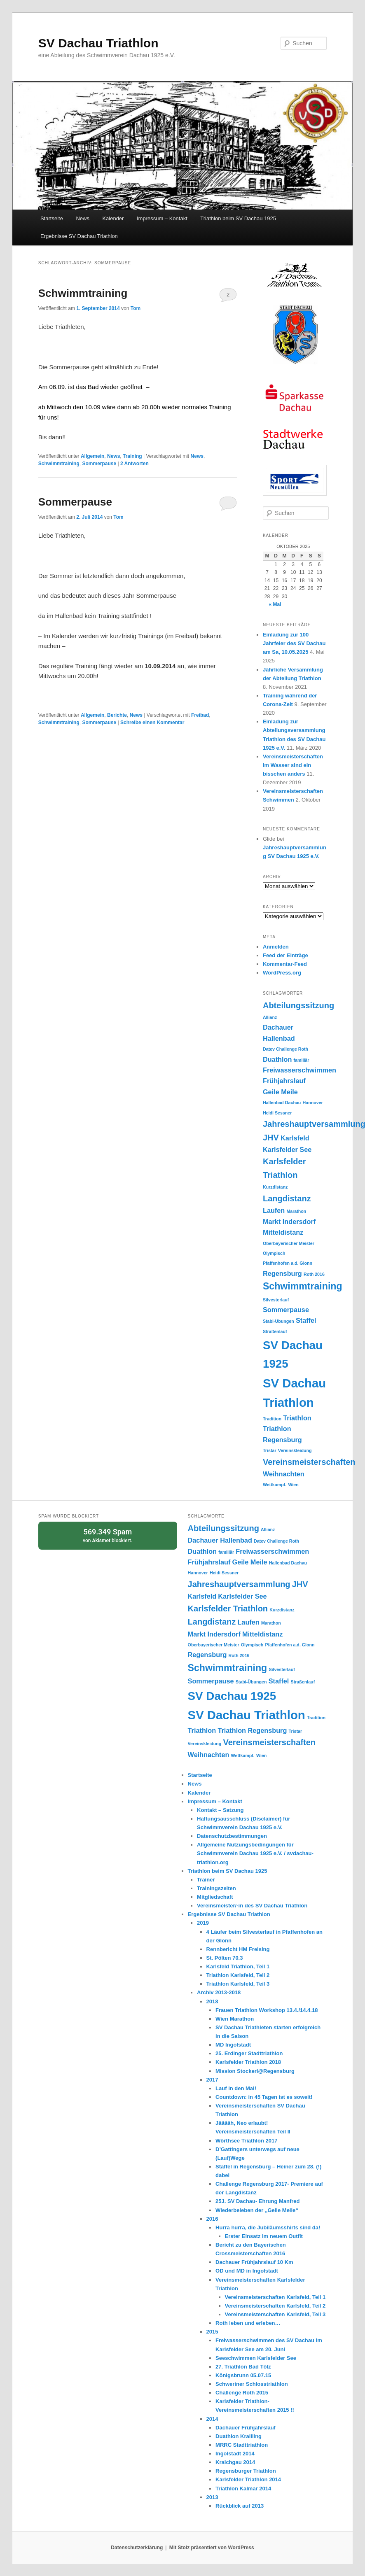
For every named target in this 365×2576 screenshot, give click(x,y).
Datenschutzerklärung (137, 2547)
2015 (212, 2332)
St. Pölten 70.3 (224, 1958)
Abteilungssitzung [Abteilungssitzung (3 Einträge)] (298, 1005)
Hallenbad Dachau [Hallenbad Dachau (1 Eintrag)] (282, 1102)
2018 (212, 2001)
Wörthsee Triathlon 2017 (246, 2141)
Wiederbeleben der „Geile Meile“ (256, 2210)
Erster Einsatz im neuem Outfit (264, 2236)
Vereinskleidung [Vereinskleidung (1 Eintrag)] (295, 1450)
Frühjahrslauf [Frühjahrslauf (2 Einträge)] (284, 1080)
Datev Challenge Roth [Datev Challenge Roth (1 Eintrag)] (285, 1049)
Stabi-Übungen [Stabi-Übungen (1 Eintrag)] (278, 1321)
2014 (212, 2419)
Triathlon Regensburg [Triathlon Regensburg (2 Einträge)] (252, 1730)
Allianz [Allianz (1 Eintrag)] (270, 1017)
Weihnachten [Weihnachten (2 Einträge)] (283, 1474)
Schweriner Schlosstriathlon (251, 2384)
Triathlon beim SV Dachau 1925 (238, 218)
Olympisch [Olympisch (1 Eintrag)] (274, 1253)
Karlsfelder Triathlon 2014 (248, 2479)
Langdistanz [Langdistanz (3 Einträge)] (287, 1198)
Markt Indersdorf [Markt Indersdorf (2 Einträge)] (289, 1221)
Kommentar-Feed (285, 964)
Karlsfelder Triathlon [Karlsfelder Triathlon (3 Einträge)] (228, 1608)
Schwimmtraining (83, 293)
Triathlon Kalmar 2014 (243, 2488)
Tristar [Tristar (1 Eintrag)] (269, 1450)
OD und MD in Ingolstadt (246, 2271)
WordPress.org (282, 973)
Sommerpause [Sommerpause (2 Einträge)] (286, 1309)
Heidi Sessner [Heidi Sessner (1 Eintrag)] (277, 1112)
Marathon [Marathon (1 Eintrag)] (296, 1211)
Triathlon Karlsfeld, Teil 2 (238, 1975)
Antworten (134, 463)
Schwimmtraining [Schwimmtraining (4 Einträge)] (302, 1286)
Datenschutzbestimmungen (232, 1836)
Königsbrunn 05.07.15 (243, 2375)
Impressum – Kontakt (162, 218)
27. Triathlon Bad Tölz (243, 2367)
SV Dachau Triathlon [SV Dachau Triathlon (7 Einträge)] (246, 1715)
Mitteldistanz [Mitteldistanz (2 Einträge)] (283, 1232)
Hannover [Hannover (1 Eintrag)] (313, 1102)
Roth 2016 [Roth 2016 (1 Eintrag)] (314, 1274)
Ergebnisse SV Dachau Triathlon (79, 236)
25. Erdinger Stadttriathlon (249, 2053)
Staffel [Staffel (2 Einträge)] (306, 1320)
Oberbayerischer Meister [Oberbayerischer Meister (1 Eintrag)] (288, 1243)
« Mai (275, 604)
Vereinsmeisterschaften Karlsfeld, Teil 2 (275, 2306)
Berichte (117, 715)
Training (132, 456)
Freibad (200, 715)
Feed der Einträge (285, 955)
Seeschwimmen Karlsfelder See (255, 2358)
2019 (203, 1923)
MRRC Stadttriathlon (241, 2445)
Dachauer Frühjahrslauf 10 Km (254, 2262)
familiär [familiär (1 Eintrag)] (301, 1060)
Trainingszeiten (216, 1888)
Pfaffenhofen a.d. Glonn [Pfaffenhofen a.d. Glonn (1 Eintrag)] (287, 1263)
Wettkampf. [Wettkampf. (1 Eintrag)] (274, 1484)
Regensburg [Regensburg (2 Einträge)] (282, 1273)
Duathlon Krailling (238, 2436)
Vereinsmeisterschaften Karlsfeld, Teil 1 (275, 2297)
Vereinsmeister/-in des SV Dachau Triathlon (252, 1905)
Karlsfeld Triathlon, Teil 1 (238, 1966)
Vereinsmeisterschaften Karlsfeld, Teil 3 (275, 2314)
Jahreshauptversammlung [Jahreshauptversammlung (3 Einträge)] (239, 1584)
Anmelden (276, 947)
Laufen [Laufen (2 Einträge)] (274, 1210)
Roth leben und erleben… (247, 2323)
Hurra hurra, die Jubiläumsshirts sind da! (267, 2227)
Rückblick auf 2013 (239, 2506)
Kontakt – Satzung (220, 1810)
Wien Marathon (234, 2019)
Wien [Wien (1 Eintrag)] (293, 1484)
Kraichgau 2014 (235, 2462)
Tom (135, 308)
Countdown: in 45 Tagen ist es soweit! (263, 2097)
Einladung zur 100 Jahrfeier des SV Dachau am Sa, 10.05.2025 (294, 643)
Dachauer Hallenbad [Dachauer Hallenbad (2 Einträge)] (220, 1540)
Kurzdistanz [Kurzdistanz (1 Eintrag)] (275, 1186)
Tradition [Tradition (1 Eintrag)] (272, 1418)
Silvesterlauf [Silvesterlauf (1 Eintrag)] (276, 1299)
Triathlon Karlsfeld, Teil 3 (238, 1984)
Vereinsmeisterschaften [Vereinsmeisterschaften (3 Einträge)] (309, 1461)
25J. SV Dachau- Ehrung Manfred (257, 2201)
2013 (212, 2497)
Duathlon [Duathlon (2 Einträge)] (277, 1059)
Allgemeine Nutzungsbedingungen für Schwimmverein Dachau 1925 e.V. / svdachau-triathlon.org (255, 1853)
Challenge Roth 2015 (241, 2393)
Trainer (206, 1880)
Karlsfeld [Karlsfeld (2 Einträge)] (295, 1138)
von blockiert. (107, 1535)
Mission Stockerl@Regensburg (255, 2071)
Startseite (51, 218)
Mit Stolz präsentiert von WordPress (211, 2547)
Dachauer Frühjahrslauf (245, 2427)
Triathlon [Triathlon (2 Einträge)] (297, 1418)
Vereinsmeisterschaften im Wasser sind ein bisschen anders (293, 765)
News (82, 218)
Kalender (113, 218)
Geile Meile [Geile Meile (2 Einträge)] (280, 1092)
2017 (212, 2080)
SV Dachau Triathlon (98, 43)
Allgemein (92, 456)
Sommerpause (99, 463)
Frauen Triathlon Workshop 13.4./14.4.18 (266, 2010)
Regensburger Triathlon (245, 2471)
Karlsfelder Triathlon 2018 (248, 2062)
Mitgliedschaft (215, 1897)
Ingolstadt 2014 (235, 2453)
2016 (212, 2219)
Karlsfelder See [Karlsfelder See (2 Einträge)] (287, 1149)
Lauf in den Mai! (235, 2088)
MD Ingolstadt (233, 2045)
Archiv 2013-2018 (219, 1992)
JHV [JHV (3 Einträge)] (271, 1137)
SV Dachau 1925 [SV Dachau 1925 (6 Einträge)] (232, 1696)
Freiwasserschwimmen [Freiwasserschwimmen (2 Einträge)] (299, 1070)
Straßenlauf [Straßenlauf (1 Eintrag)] (275, 1331)
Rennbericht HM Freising (238, 1949)
